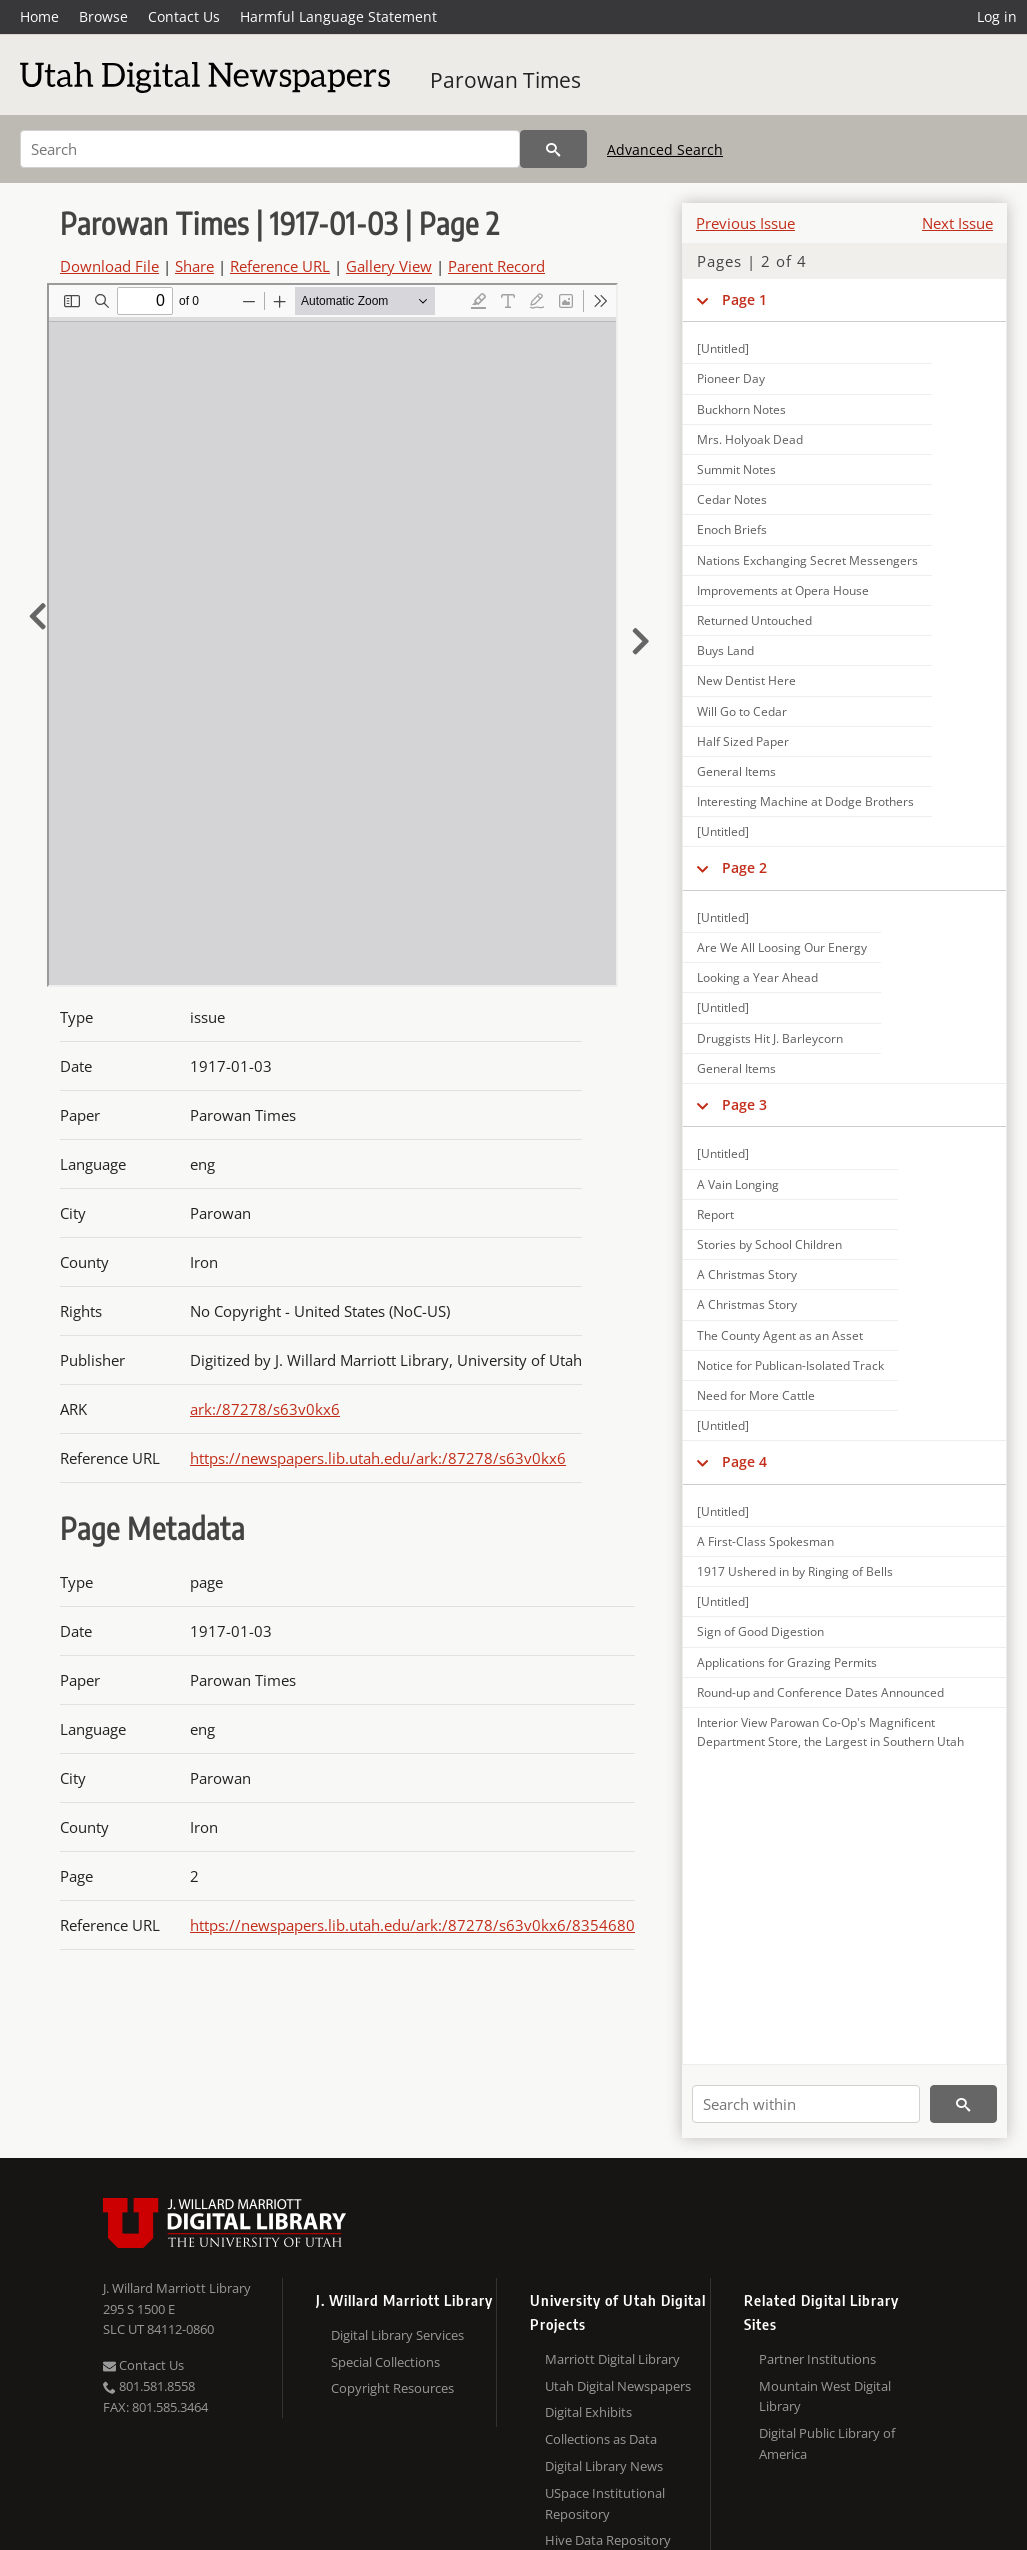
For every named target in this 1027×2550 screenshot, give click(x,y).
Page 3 (744, 1104)
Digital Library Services (397, 2335)
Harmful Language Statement (338, 16)
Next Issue (957, 223)
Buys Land (725, 650)
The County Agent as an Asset (780, 1335)
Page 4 (744, 1461)
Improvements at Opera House (783, 590)
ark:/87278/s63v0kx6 (265, 1409)
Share (194, 266)
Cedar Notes (732, 499)
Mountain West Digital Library (825, 2396)
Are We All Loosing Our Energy (782, 947)
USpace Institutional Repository (605, 2503)
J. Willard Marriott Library (177, 2288)
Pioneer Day (731, 378)
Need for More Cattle (756, 1395)
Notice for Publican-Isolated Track (790, 1365)
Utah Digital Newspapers (618, 2386)
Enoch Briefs (732, 529)
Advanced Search (665, 149)
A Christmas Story (747, 1274)
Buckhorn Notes (741, 409)
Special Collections (385, 2362)
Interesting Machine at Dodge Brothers (805, 801)
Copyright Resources (392, 2388)
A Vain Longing (738, 1184)
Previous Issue (745, 223)
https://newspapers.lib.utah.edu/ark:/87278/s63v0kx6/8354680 (412, 1925)
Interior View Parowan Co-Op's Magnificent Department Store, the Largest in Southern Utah (830, 1732)
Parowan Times (505, 80)
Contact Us (184, 16)
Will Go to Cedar (742, 711)
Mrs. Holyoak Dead (750, 439)
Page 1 (744, 299)
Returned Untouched (754, 620)
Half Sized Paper (743, 741)
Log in (997, 16)
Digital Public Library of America (827, 2443)
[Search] (270, 149)
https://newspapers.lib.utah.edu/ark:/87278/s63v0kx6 (378, 1458)
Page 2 (744, 867)
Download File (109, 266)
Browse (103, 16)
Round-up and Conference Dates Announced (820, 1692)
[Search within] (806, 2104)
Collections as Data (601, 2439)
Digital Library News (604, 2466)
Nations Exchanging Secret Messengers (807, 560)
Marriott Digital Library (612, 2359)
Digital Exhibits (588, 2412)
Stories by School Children (769, 1244)
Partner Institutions (817, 2359)
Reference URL (280, 266)
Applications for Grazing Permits (787, 1662)
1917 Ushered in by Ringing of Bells (795, 1571)
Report (715, 1214)
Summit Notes (736, 469)
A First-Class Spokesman (765, 1541)
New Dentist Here (746, 680)
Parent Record (496, 266)
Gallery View (389, 266)
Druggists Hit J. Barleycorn (770, 1038)
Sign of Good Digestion (760, 1631)
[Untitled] (723, 348)
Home (39, 16)
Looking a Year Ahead (757, 977)
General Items (736, 771)
